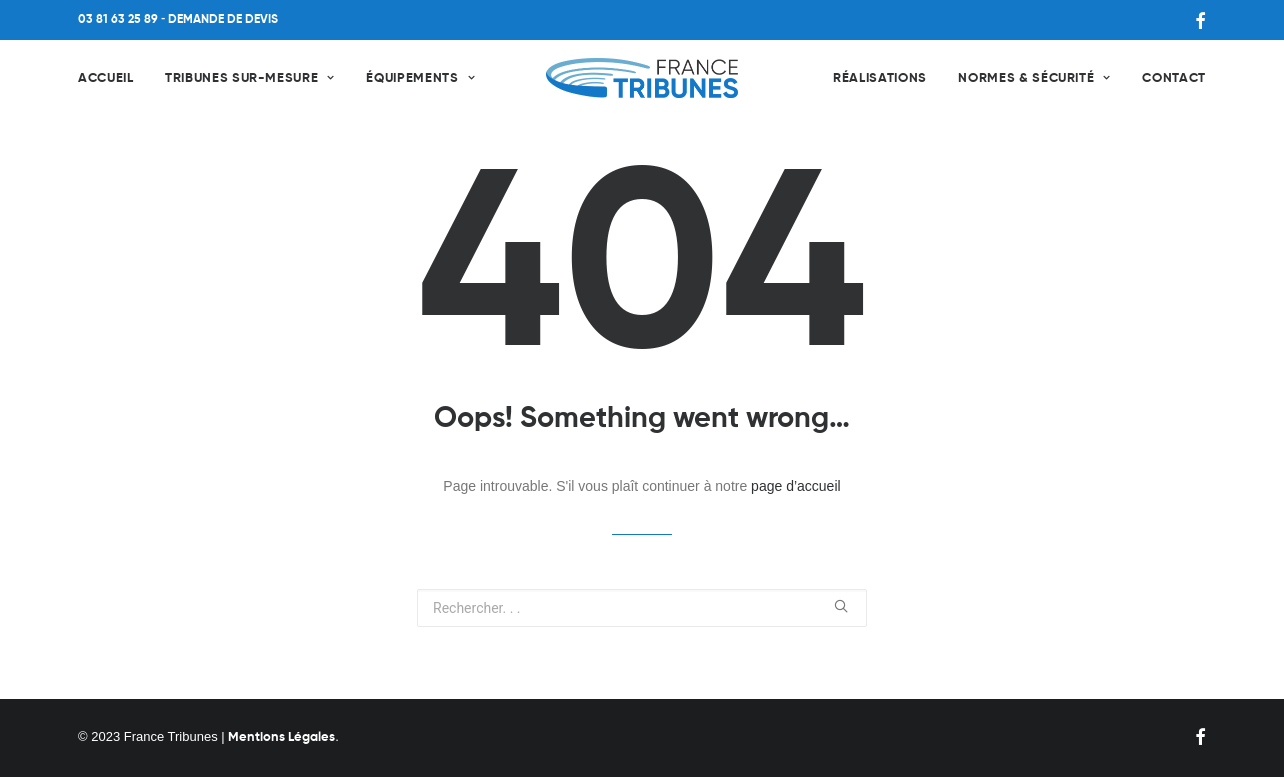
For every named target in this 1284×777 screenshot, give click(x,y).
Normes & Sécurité (1034, 78)
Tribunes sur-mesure (250, 78)
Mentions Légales (281, 737)
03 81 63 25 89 (118, 20)
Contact (1174, 78)
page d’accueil (796, 486)
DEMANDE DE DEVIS (223, 20)
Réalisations (880, 78)
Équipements (420, 78)
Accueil (106, 78)
